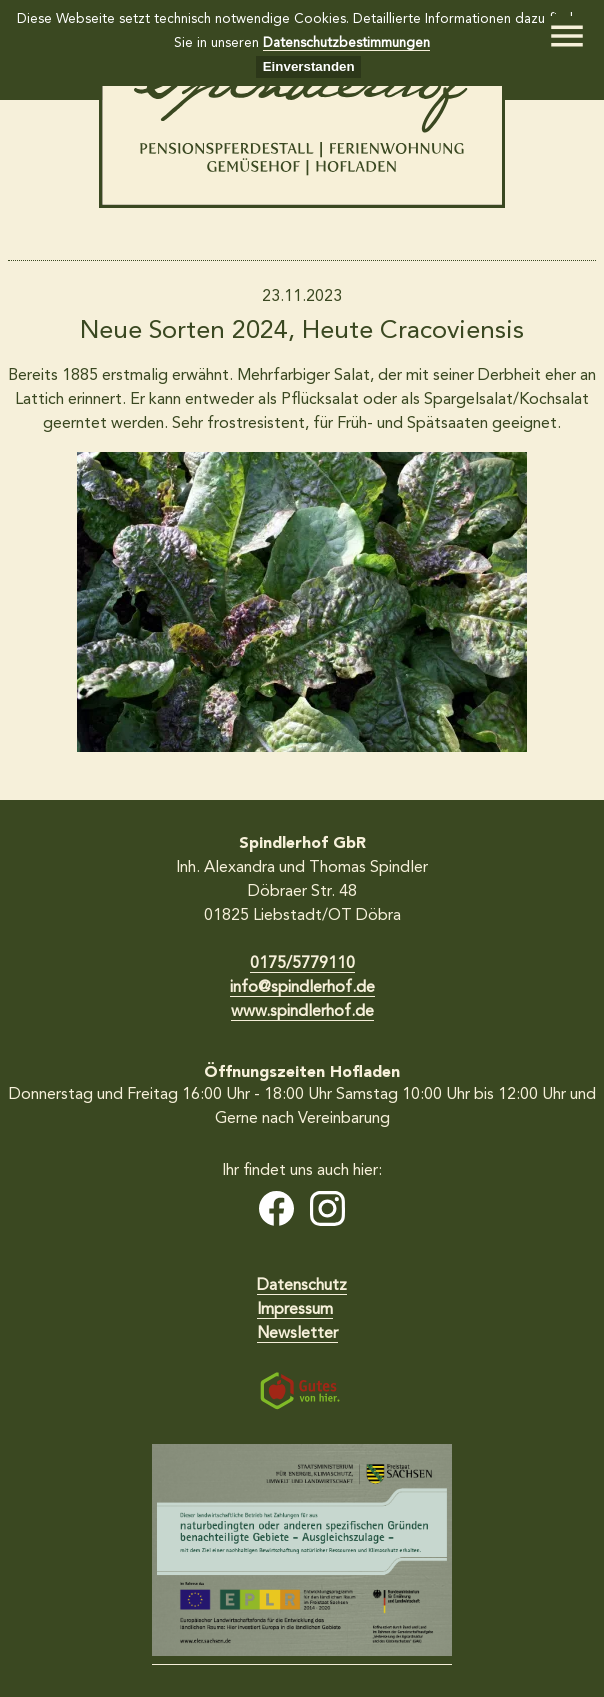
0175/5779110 (302, 964)
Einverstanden (309, 66)
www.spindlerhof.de (302, 1012)
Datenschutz (302, 1286)
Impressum (295, 1310)
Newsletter (297, 1334)
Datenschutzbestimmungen (346, 43)
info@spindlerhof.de (302, 988)
